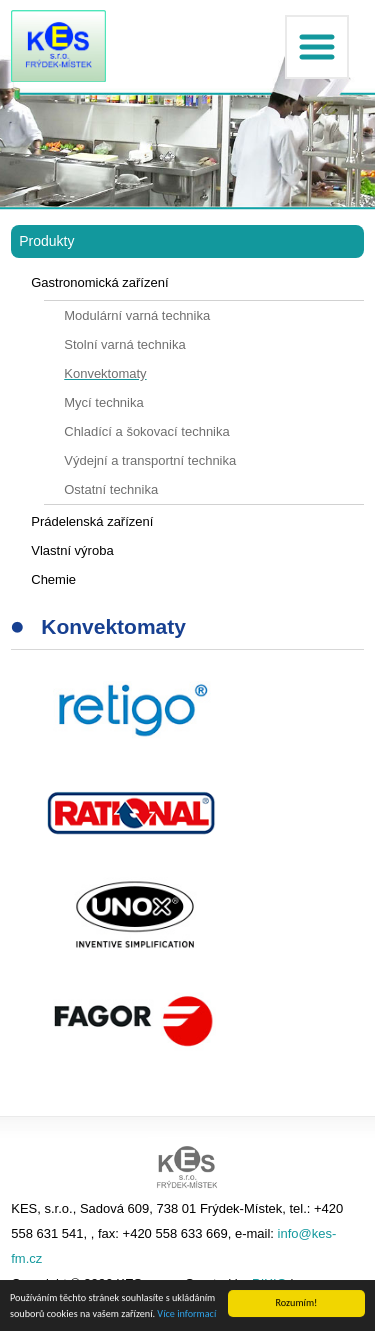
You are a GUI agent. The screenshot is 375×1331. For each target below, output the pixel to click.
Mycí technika (103, 402)
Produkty (46, 241)
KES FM (58, 46)
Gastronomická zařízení (99, 282)
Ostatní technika (111, 489)
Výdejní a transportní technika (150, 460)
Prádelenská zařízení (92, 521)
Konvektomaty (105, 373)
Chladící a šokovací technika (146, 431)
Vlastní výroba (72, 550)
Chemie (53, 579)
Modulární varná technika (137, 315)
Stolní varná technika (124, 344)
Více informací (186, 1314)
